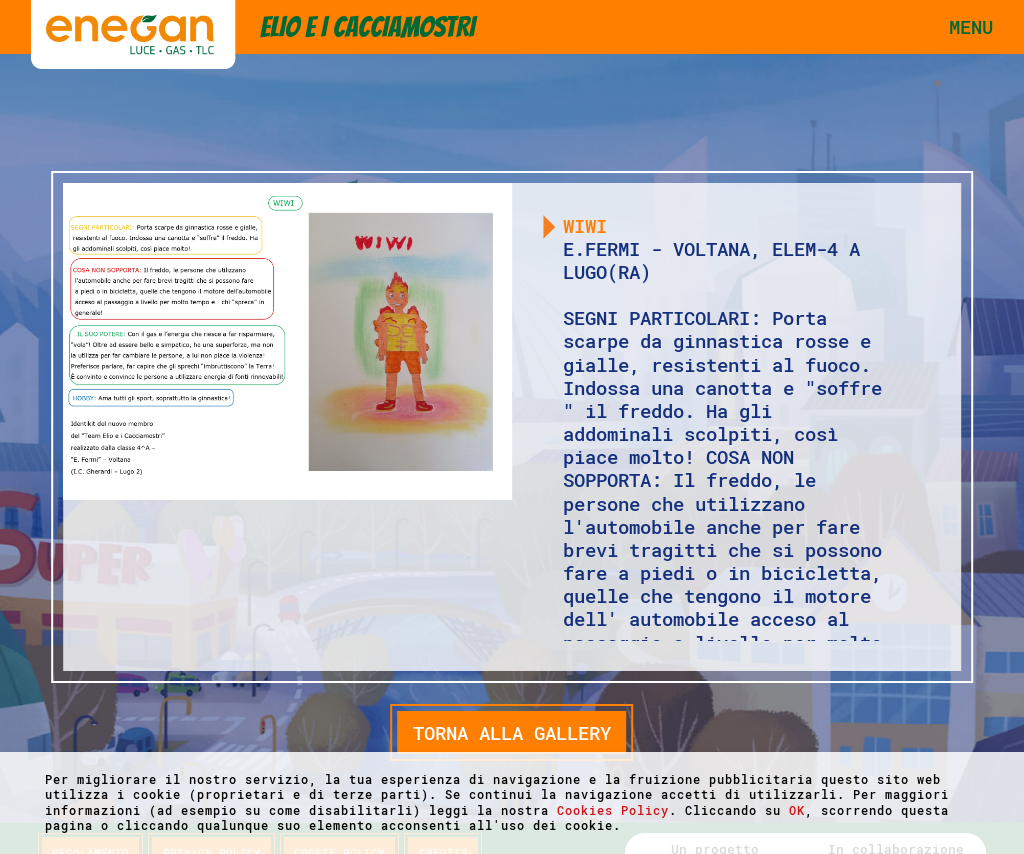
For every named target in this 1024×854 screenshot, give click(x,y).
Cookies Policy (613, 810)
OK (797, 810)
